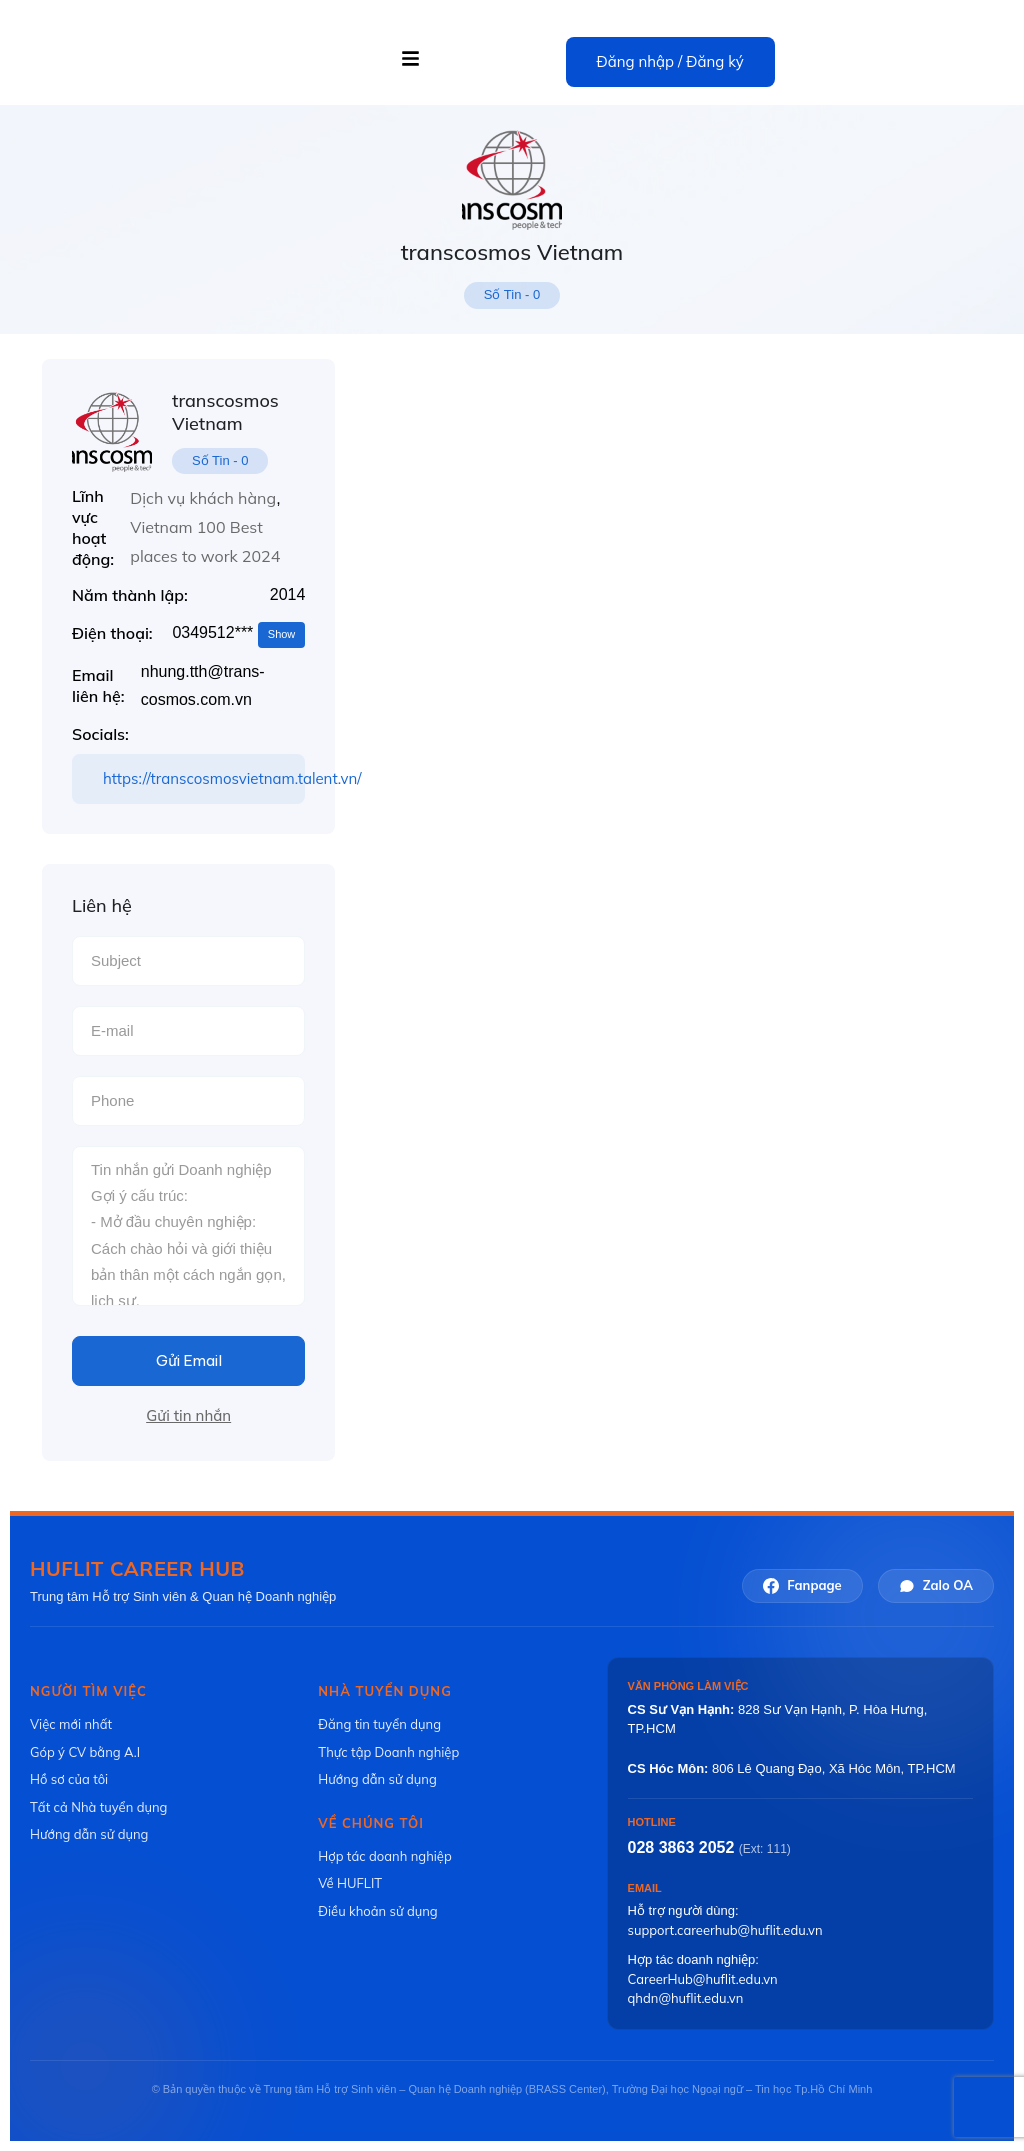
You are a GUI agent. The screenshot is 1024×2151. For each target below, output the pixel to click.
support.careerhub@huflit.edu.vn (725, 1930)
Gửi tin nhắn (188, 1415)
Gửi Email (189, 1360)
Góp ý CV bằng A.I (85, 1752)
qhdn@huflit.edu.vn (686, 1998)
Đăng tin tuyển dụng (379, 1724)
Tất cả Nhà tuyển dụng (98, 1807)
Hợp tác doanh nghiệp (384, 1855)
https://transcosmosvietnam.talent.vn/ (204, 778)
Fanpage (802, 1585)
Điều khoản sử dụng (377, 1910)
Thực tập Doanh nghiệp (388, 1752)
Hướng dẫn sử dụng (89, 1834)
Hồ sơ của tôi (69, 1779)
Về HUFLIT (350, 1883)
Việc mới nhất (71, 1724)
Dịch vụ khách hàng (203, 498)
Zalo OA (936, 1585)
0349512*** (238, 634)
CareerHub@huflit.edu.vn (703, 1979)
